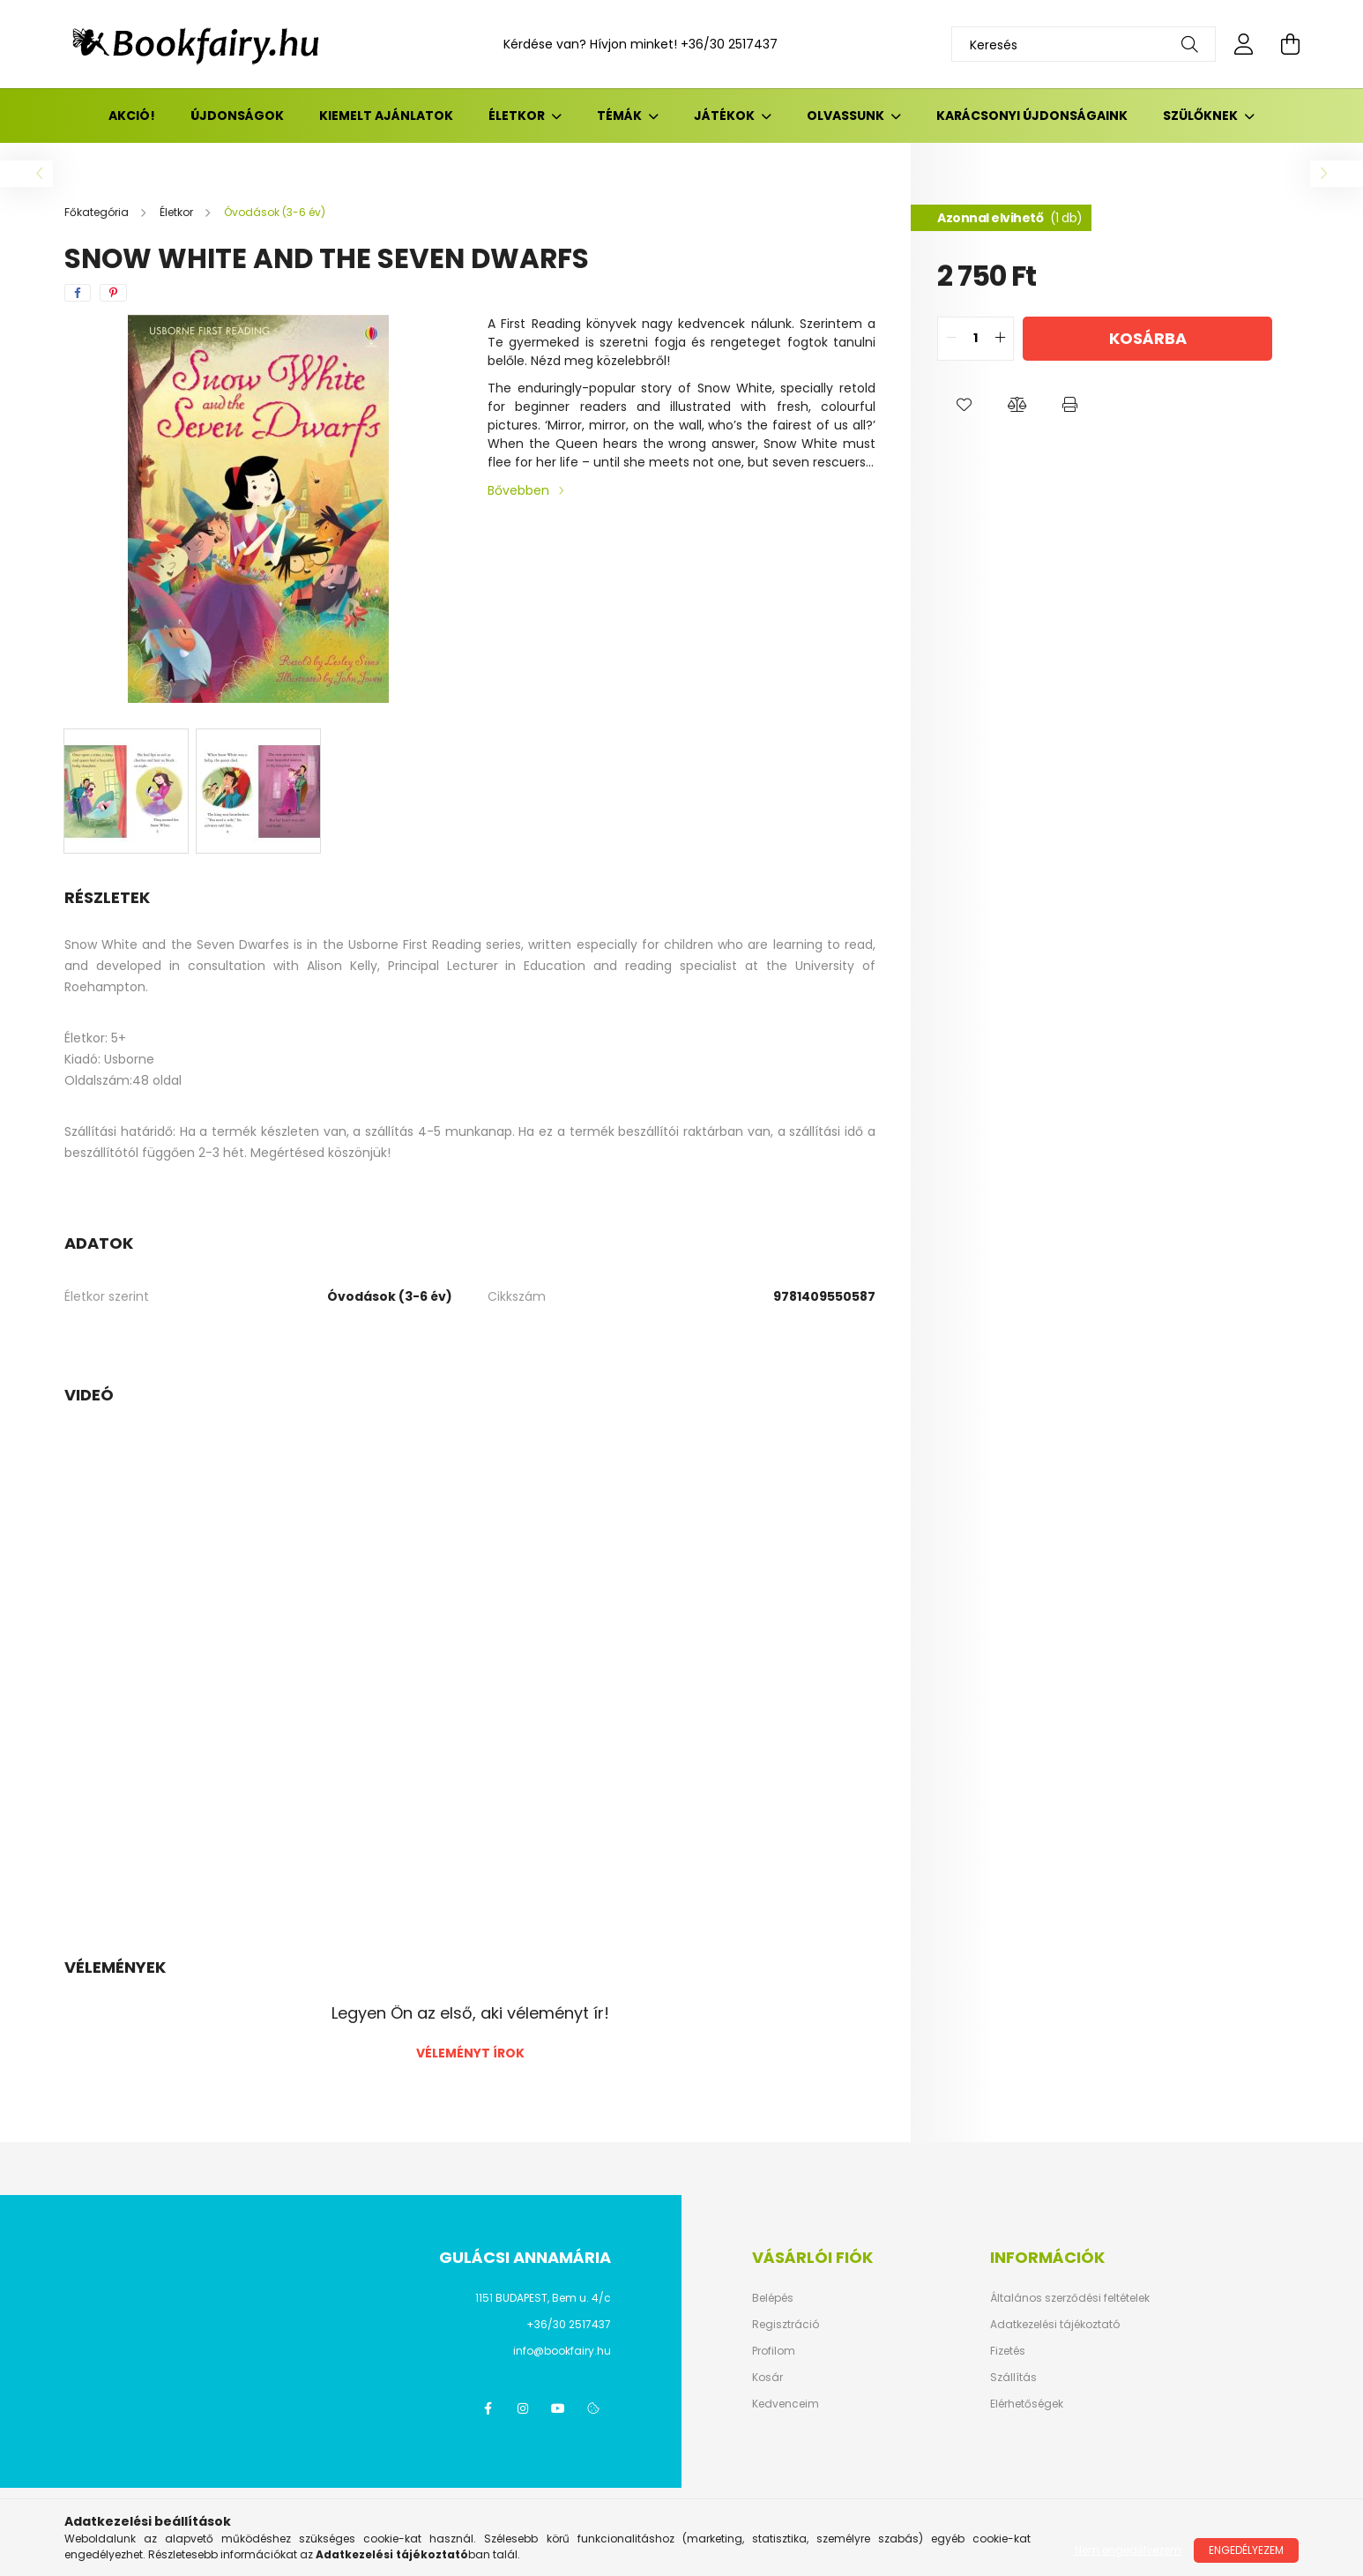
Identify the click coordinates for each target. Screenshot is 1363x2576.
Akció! (131, 115)
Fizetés (1007, 2351)
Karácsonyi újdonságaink (1032, 115)
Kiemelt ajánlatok (386, 115)
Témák (620, 115)
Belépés (772, 2298)
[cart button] (1289, 44)
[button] (963, 404)
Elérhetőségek (1026, 2404)
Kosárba (1148, 338)
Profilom (773, 2351)
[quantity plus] (1000, 338)
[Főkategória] (97, 212)
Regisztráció (785, 2324)
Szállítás (1013, 2377)
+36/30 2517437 (729, 44)
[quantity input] (976, 338)
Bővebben (518, 490)
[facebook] (77, 293)
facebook (487, 2408)
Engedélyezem (1246, 2549)
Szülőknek (1201, 115)
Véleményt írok (470, 2053)
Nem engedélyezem (1128, 2549)
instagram (522, 2408)
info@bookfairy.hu (562, 2350)
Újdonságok (237, 115)
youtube (558, 2408)
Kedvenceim (785, 2404)
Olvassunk (847, 115)
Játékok (725, 115)
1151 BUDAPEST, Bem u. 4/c (543, 2297)
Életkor (517, 115)
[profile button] (1244, 44)
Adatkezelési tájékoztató (1055, 2324)
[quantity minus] (951, 338)
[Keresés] (1083, 44)
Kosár (767, 2377)
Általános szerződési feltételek (1070, 2298)
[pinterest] (113, 293)
